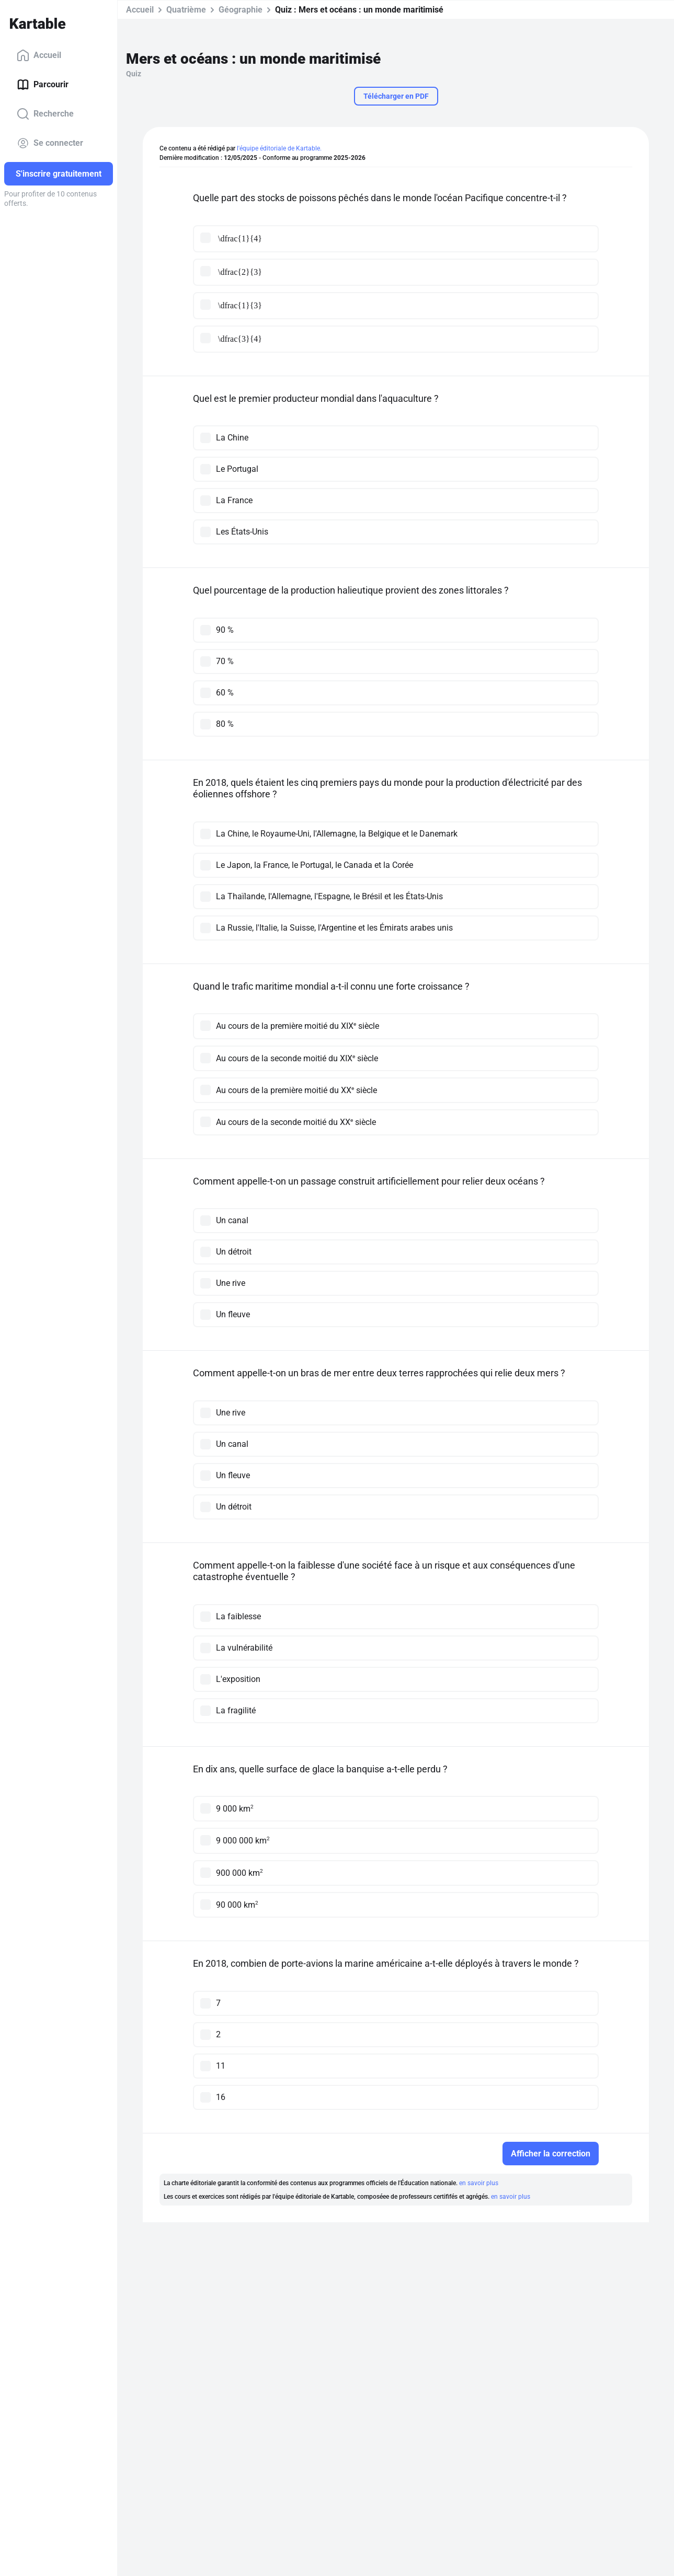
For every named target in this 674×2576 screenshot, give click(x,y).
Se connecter (50, 143)
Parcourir (42, 84)
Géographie (240, 10)
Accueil (39, 55)
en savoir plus (478, 2183)
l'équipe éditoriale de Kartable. (279, 148)
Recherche (45, 114)
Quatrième (186, 10)
